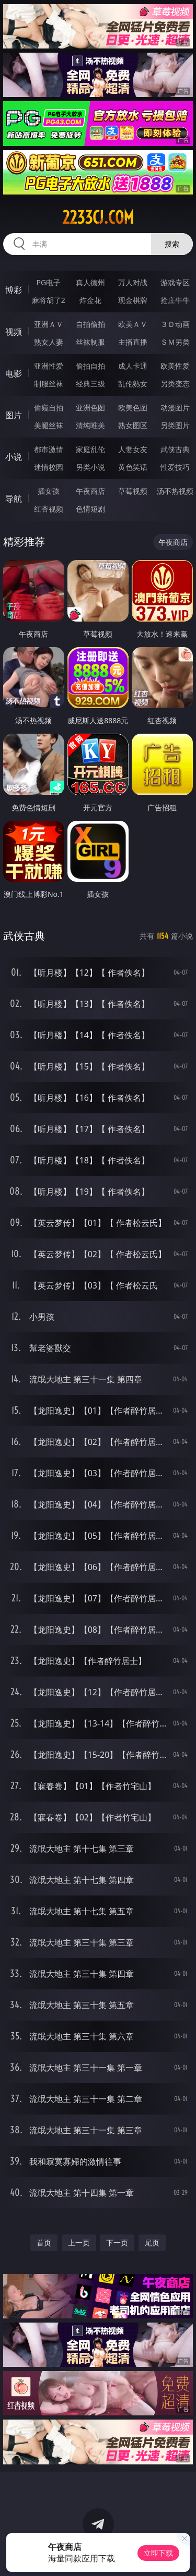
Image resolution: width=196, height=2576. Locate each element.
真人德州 (90, 282)
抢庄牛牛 (175, 300)
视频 (13, 331)
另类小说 (90, 467)
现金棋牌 (132, 300)
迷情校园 (48, 467)
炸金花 (90, 300)
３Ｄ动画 (175, 324)
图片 (13, 415)
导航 (13, 498)
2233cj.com (98, 217)
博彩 (13, 290)
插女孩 (49, 491)
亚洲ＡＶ (48, 324)
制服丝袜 (48, 383)
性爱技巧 (175, 467)
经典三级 (90, 383)
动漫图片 (175, 407)
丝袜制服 (90, 342)
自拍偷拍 (90, 324)
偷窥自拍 (48, 407)
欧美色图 (132, 407)
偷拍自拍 (90, 366)
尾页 (152, 2242)
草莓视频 (132, 491)
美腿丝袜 (48, 425)
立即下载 (158, 2553)
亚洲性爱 (48, 366)
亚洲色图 (90, 407)
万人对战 (132, 282)
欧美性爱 (175, 366)
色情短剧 (90, 509)
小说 (13, 457)
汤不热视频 (175, 491)
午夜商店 (90, 491)
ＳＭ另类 (175, 342)
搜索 (172, 244)
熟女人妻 (48, 342)
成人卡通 (132, 366)
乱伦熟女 (132, 383)
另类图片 (175, 425)
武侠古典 (175, 449)
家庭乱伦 (90, 449)
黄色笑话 (132, 467)
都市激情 (48, 449)
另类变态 (175, 383)
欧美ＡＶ (132, 324)
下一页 (117, 2242)
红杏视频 (48, 509)
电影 (13, 373)
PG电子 (48, 282)
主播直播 (132, 342)
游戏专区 (175, 282)
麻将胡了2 (48, 300)
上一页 (79, 2242)
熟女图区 (132, 425)
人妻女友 (132, 449)
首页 (44, 2242)
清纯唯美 (90, 425)
